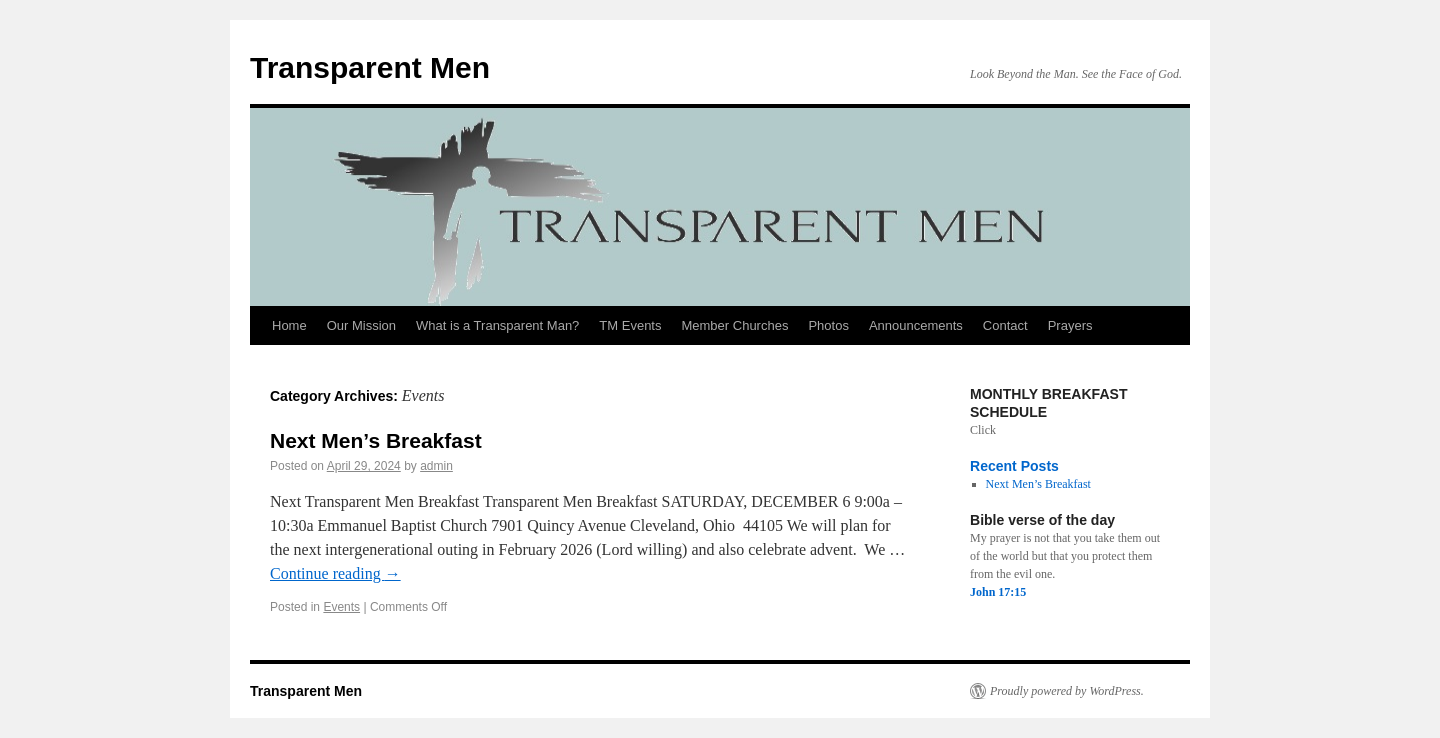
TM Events (630, 325)
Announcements (916, 325)
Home (289, 325)
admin (436, 466)
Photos (828, 325)
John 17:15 (998, 592)
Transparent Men (370, 67)
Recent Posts (1014, 466)
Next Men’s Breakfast (376, 440)
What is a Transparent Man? (497, 325)
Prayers (1070, 325)
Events (341, 607)
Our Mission (361, 325)
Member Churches (734, 325)
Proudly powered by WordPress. (1067, 691)
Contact (1005, 325)
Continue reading (335, 573)
